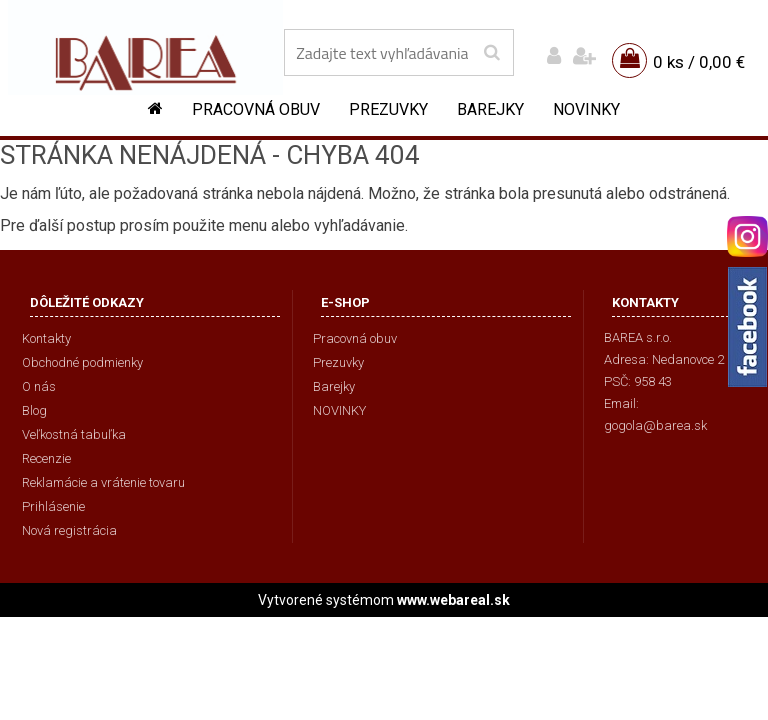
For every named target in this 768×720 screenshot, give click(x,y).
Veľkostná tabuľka (74, 434)
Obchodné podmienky (82, 362)
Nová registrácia (69, 530)
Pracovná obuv (256, 109)
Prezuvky (388, 109)
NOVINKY (586, 109)
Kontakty (46, 338)
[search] (491, 53)
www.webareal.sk (453, 600)
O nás (39, 386)
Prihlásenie (53, 506)
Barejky (490, 109)
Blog (34, 410)
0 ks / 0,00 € (699, 62)
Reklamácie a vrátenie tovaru (103, 482)
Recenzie (46, 458)
